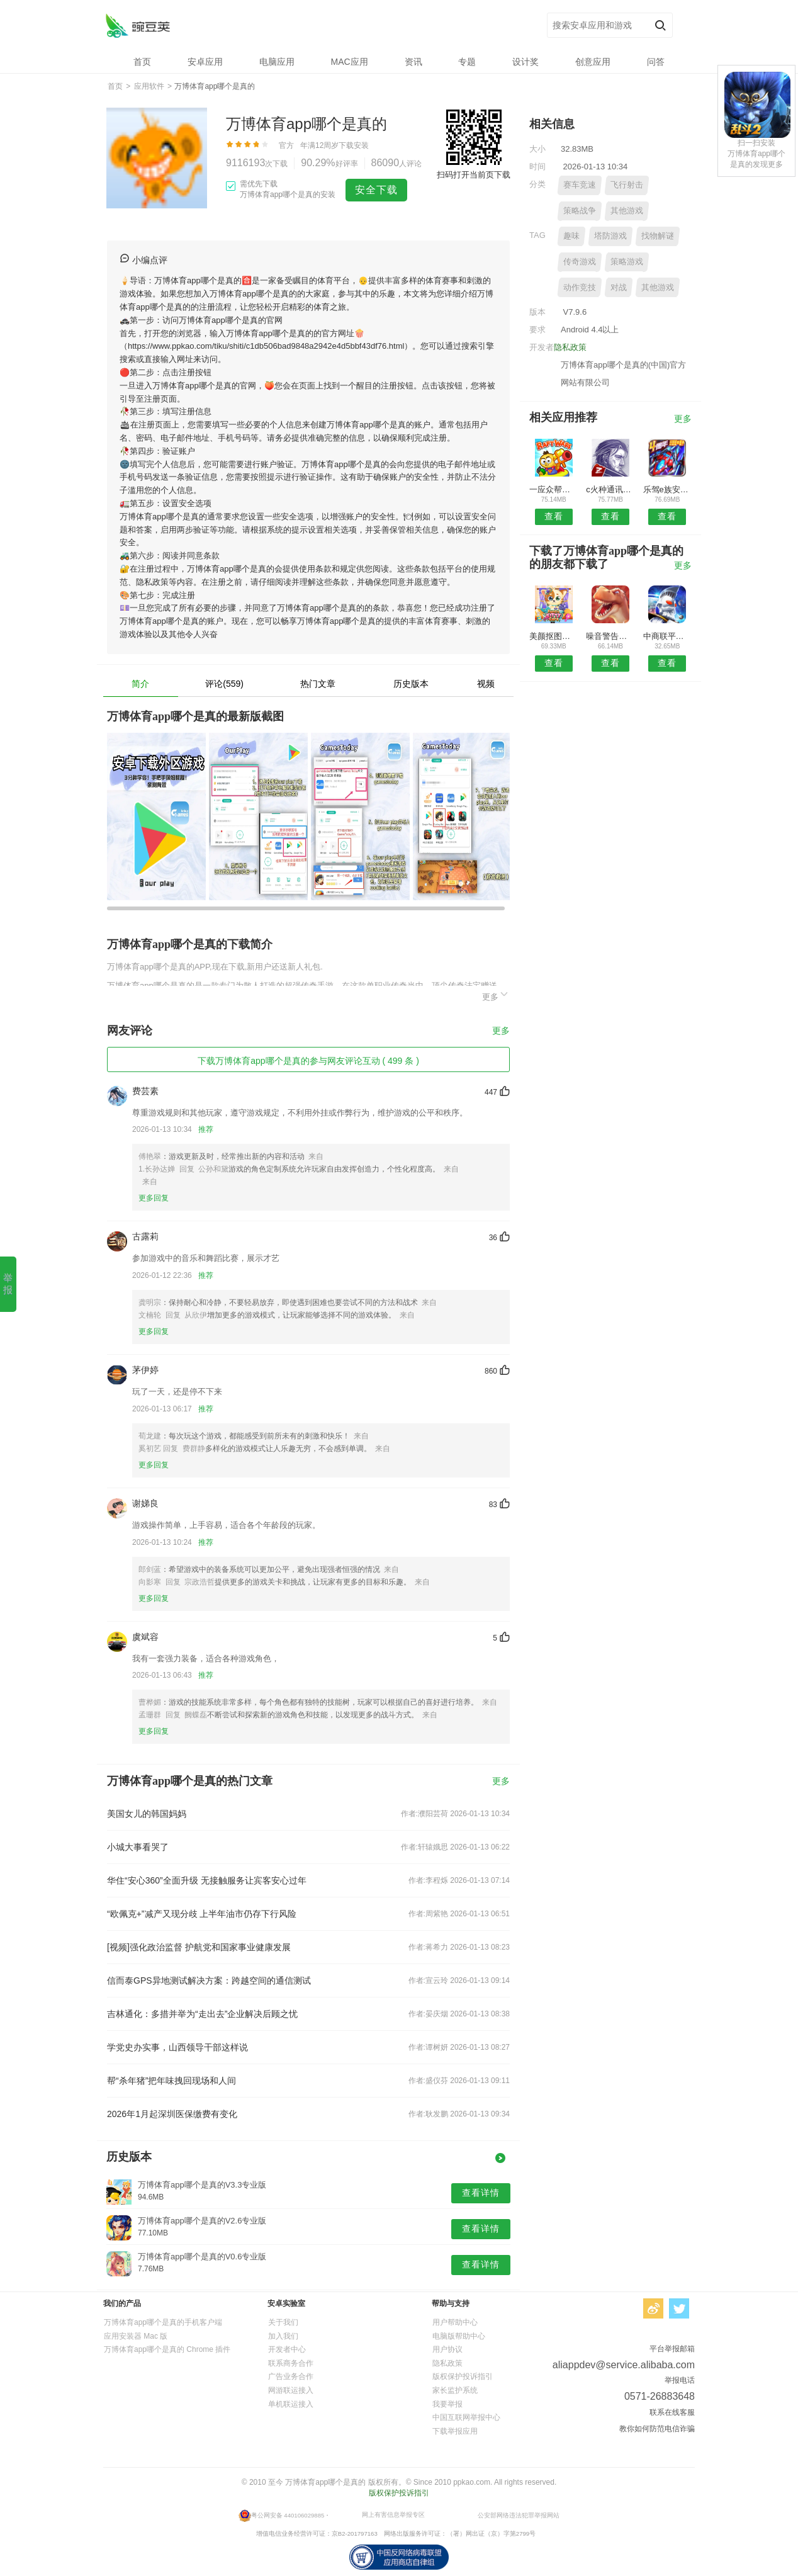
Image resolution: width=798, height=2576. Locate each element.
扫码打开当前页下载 (473, 174)
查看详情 (481, 2193)
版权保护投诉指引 (462, 2376)
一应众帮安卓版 (553, 489)
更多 (496, 995)
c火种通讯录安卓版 (610, 489)
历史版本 (411, 684)
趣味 (571, 235)
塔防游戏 (610, 235)
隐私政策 (570, 347)
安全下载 (376, 189)
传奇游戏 (579, 261)
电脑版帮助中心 (458, 2336)
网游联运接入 (290, 2390)
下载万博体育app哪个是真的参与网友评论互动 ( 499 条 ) (308, 1061)
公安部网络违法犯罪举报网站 (518, 2515)
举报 (8, 1283)
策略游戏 (626, 261)
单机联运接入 (290, 2404)
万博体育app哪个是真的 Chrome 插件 (167, 2349)
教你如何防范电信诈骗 (657, 2428)
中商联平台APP (667, 636)
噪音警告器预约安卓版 (610, 636)
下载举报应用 (455, 2431)
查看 (553, 516)
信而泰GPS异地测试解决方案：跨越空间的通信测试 (209, 1980)
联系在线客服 (672, 2412)
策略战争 (579, 210)
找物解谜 (657, 235)
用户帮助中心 (455, 2322)
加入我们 (283, 2336)
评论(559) (224, 684)
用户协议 (447, 2349)
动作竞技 (579, 287)
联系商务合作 (290, 2363)
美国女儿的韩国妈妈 (146, 1814)
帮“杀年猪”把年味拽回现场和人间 (171, 2081)
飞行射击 (626, 184)
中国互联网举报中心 (466, 2417)
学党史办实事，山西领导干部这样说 (177, 2047)
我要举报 (447, 2404)
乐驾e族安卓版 (667, 489)
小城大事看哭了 (138, 1847)
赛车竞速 (579, 184)
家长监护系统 (455, 2390)
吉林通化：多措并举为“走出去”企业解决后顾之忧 (202, 2014)
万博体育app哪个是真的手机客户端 (163, 2322)
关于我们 (283, 2322)
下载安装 (354, 145)
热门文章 (317, 684)
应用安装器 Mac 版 (135, 2336)
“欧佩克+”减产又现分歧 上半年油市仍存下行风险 (201, 1914)
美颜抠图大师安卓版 (553, 636)
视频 (486, 684)
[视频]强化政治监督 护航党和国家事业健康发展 (199, 1947)
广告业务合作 (290, 2376)
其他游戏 (626, 210)
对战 (618, 287)
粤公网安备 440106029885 (288, 2515)
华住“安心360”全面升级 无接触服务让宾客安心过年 (206, 1880)
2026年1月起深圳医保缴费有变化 (172, 2114)
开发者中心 (287, 2349)
